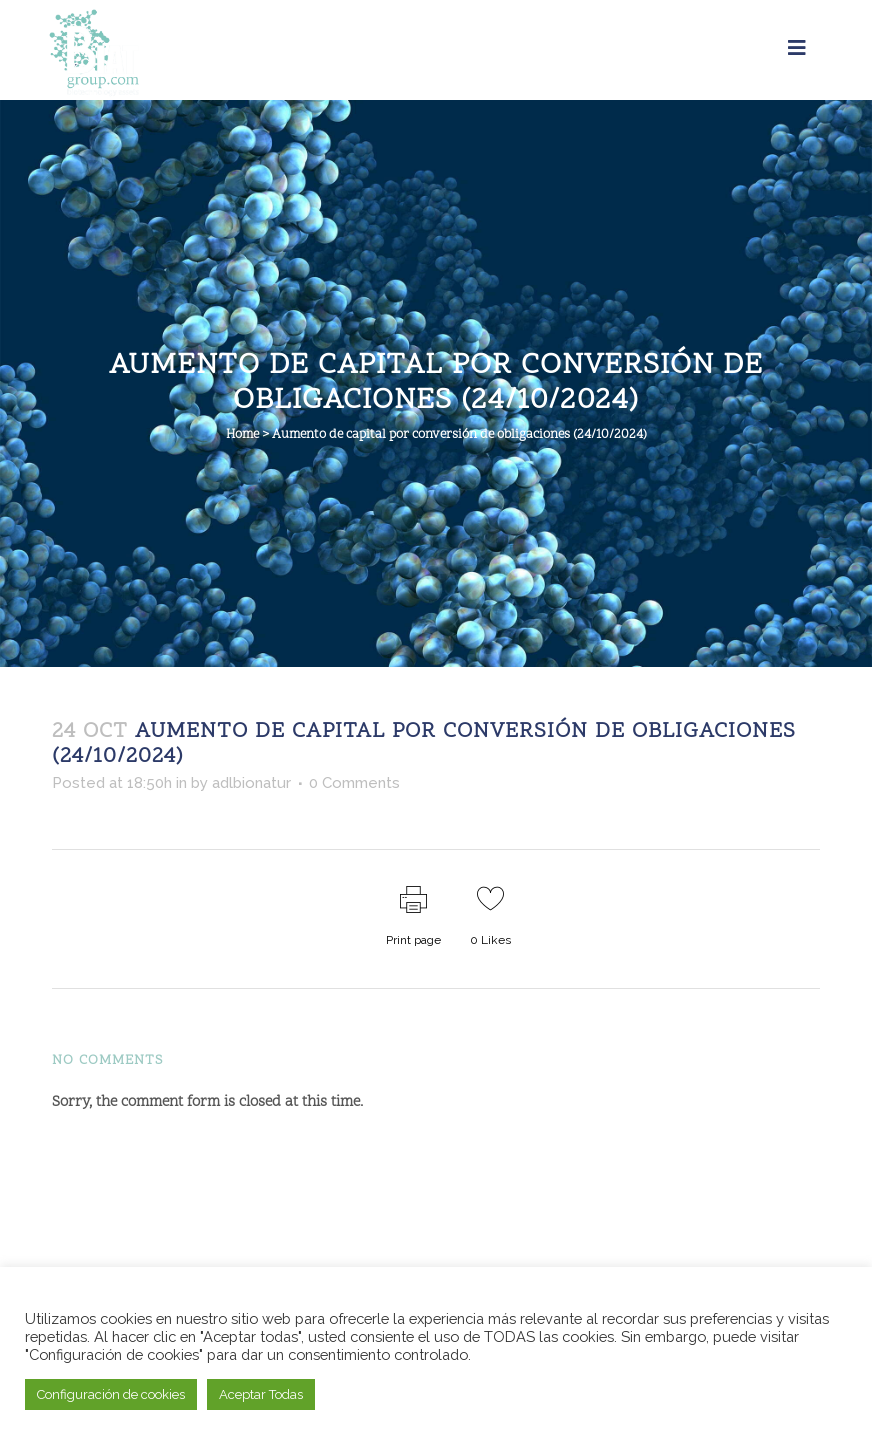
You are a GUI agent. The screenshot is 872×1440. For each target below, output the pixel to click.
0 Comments (354, 783)
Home (242, 435)
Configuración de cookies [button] (111, 1394)
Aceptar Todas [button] (261, 1394)
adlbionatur (251, 783)
